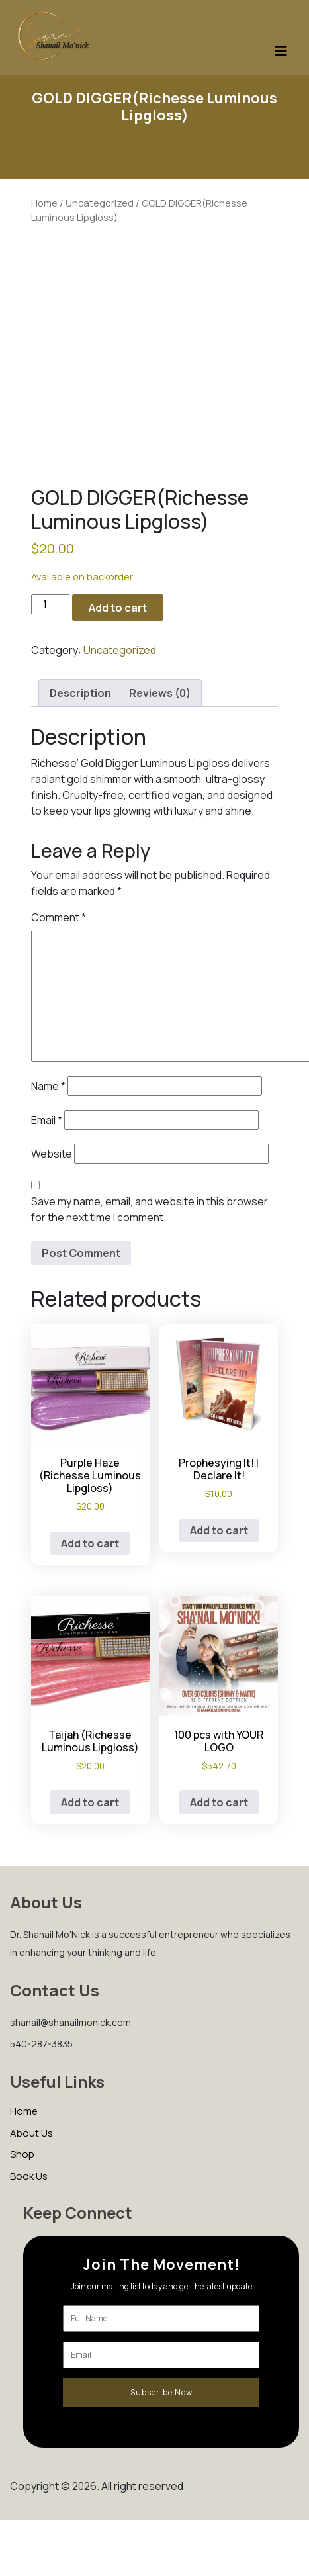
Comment (58, 917)
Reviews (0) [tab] (160, 693)
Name (48, 1086)
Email (46, 1120)
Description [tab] (80, 693)
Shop (22, 2154)
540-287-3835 (41, 2043)
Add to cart (118, 607)
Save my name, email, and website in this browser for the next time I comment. (149, 1209)
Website (51, 1153)
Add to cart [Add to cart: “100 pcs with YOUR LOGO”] (219, 1802)
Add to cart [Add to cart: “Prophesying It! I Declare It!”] (219, 1530)
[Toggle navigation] (280, 54)
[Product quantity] (50, 604)
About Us (31, 2133)
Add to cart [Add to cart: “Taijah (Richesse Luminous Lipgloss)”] (90, 1802)
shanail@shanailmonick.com (70, 2022)
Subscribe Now (161, 2392)
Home (44, 202)
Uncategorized (100, 202)
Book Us (29, 2176)
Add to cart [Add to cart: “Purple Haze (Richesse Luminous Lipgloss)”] (90, 1543)
